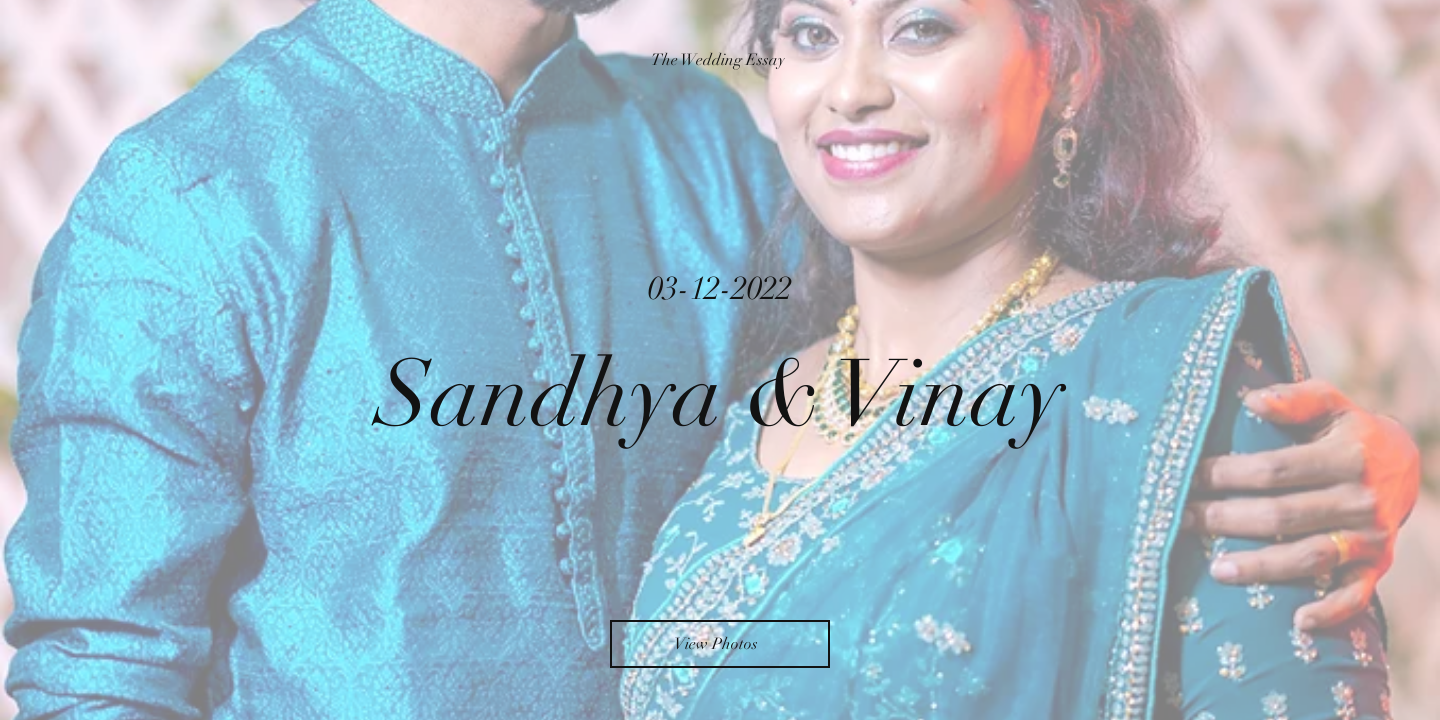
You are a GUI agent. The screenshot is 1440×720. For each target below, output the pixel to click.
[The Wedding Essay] (720, 60)
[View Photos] (720, 644)
